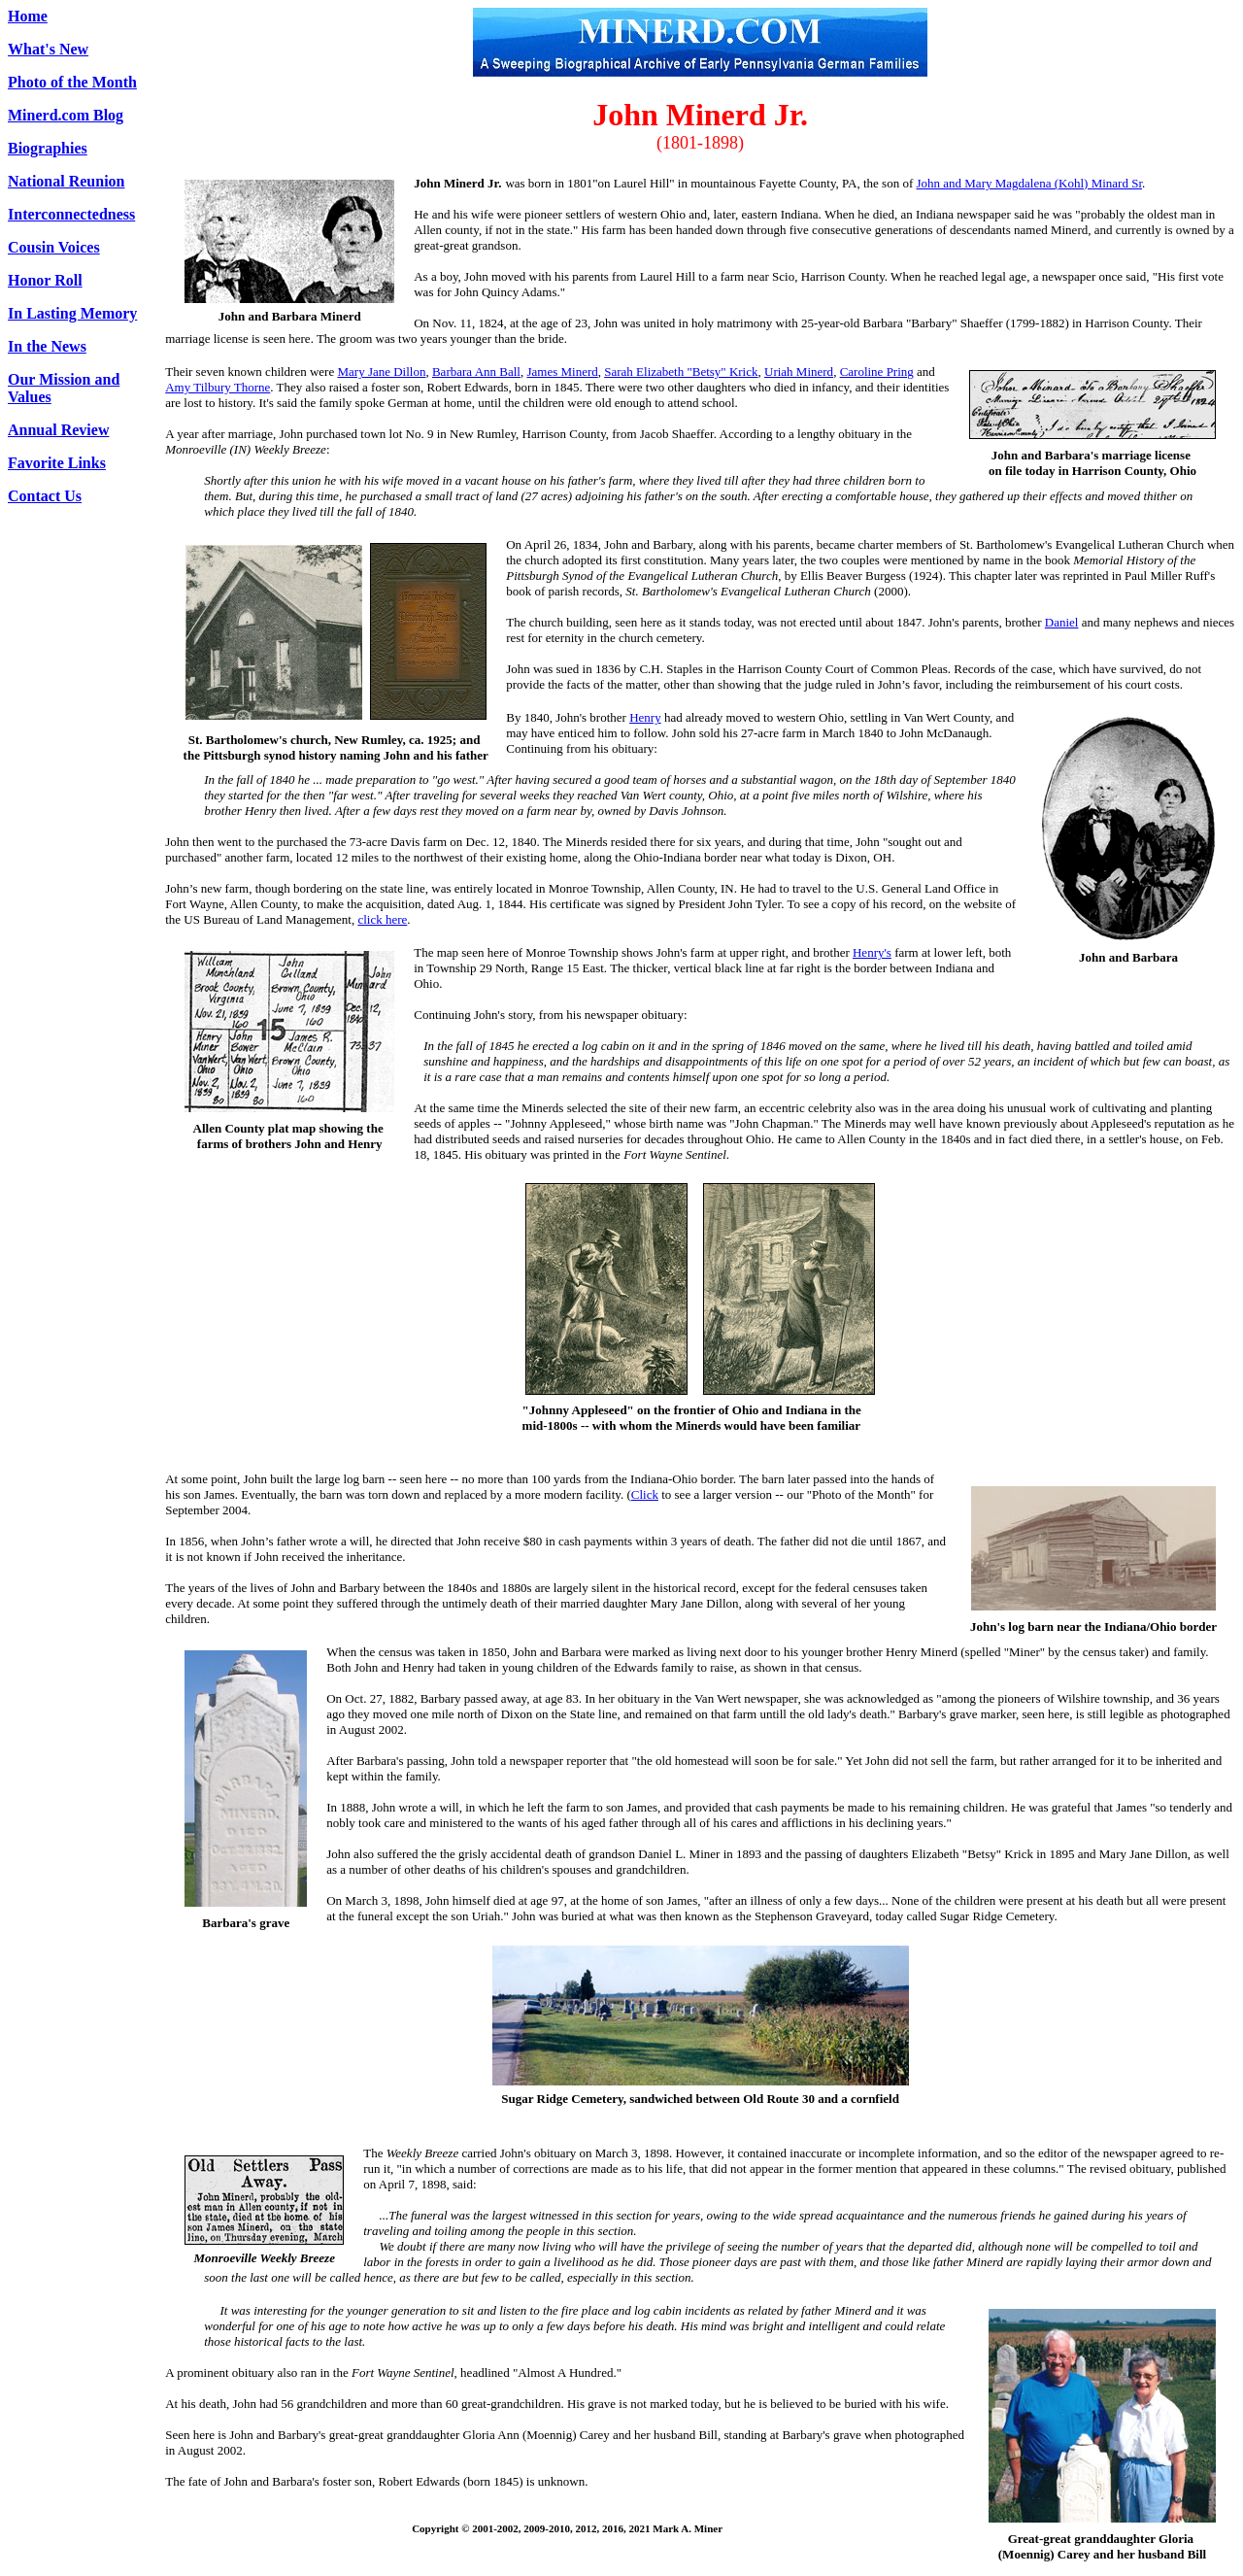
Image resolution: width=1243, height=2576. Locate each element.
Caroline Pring (877, 371)
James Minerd (561, 371)
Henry (645, 717)
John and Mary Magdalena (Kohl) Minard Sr (1029, 183)
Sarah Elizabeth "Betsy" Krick (680, 371)
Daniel (1062, 622)
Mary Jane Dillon (381, 371)
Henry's (872, 952)
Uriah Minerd (798, 371)
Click (644, 1494)
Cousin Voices (54, 247)
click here (382, 919)
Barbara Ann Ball (476, 371)
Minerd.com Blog (65, 115)
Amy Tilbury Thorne (217, 387)
